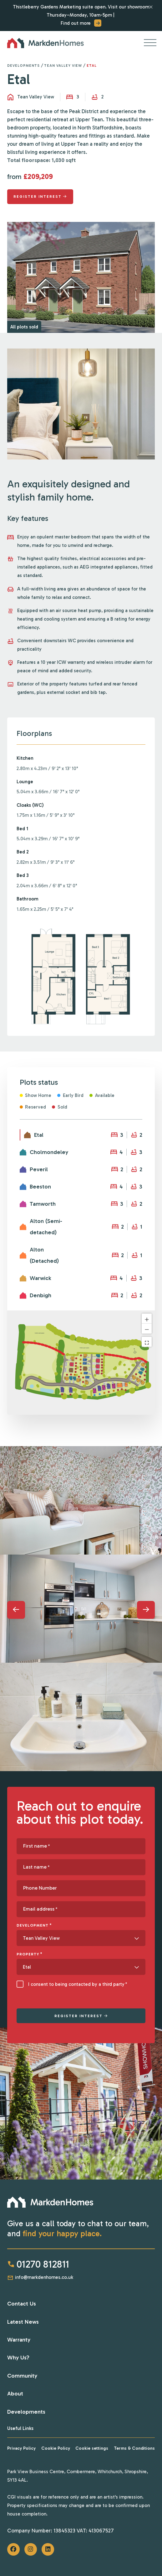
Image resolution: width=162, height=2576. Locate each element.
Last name (36, 1867)
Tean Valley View (63, 65)
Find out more (81, 23)
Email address (40, 1909)
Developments (23, 65)
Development (34, 1925)
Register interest (37, 196)
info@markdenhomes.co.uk (40, 2277)
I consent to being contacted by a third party (77, 1984)
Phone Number (40, 1888)
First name (36, 1846)
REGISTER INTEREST (78, 2016)
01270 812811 (38, 2264)
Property (30, 1954)
